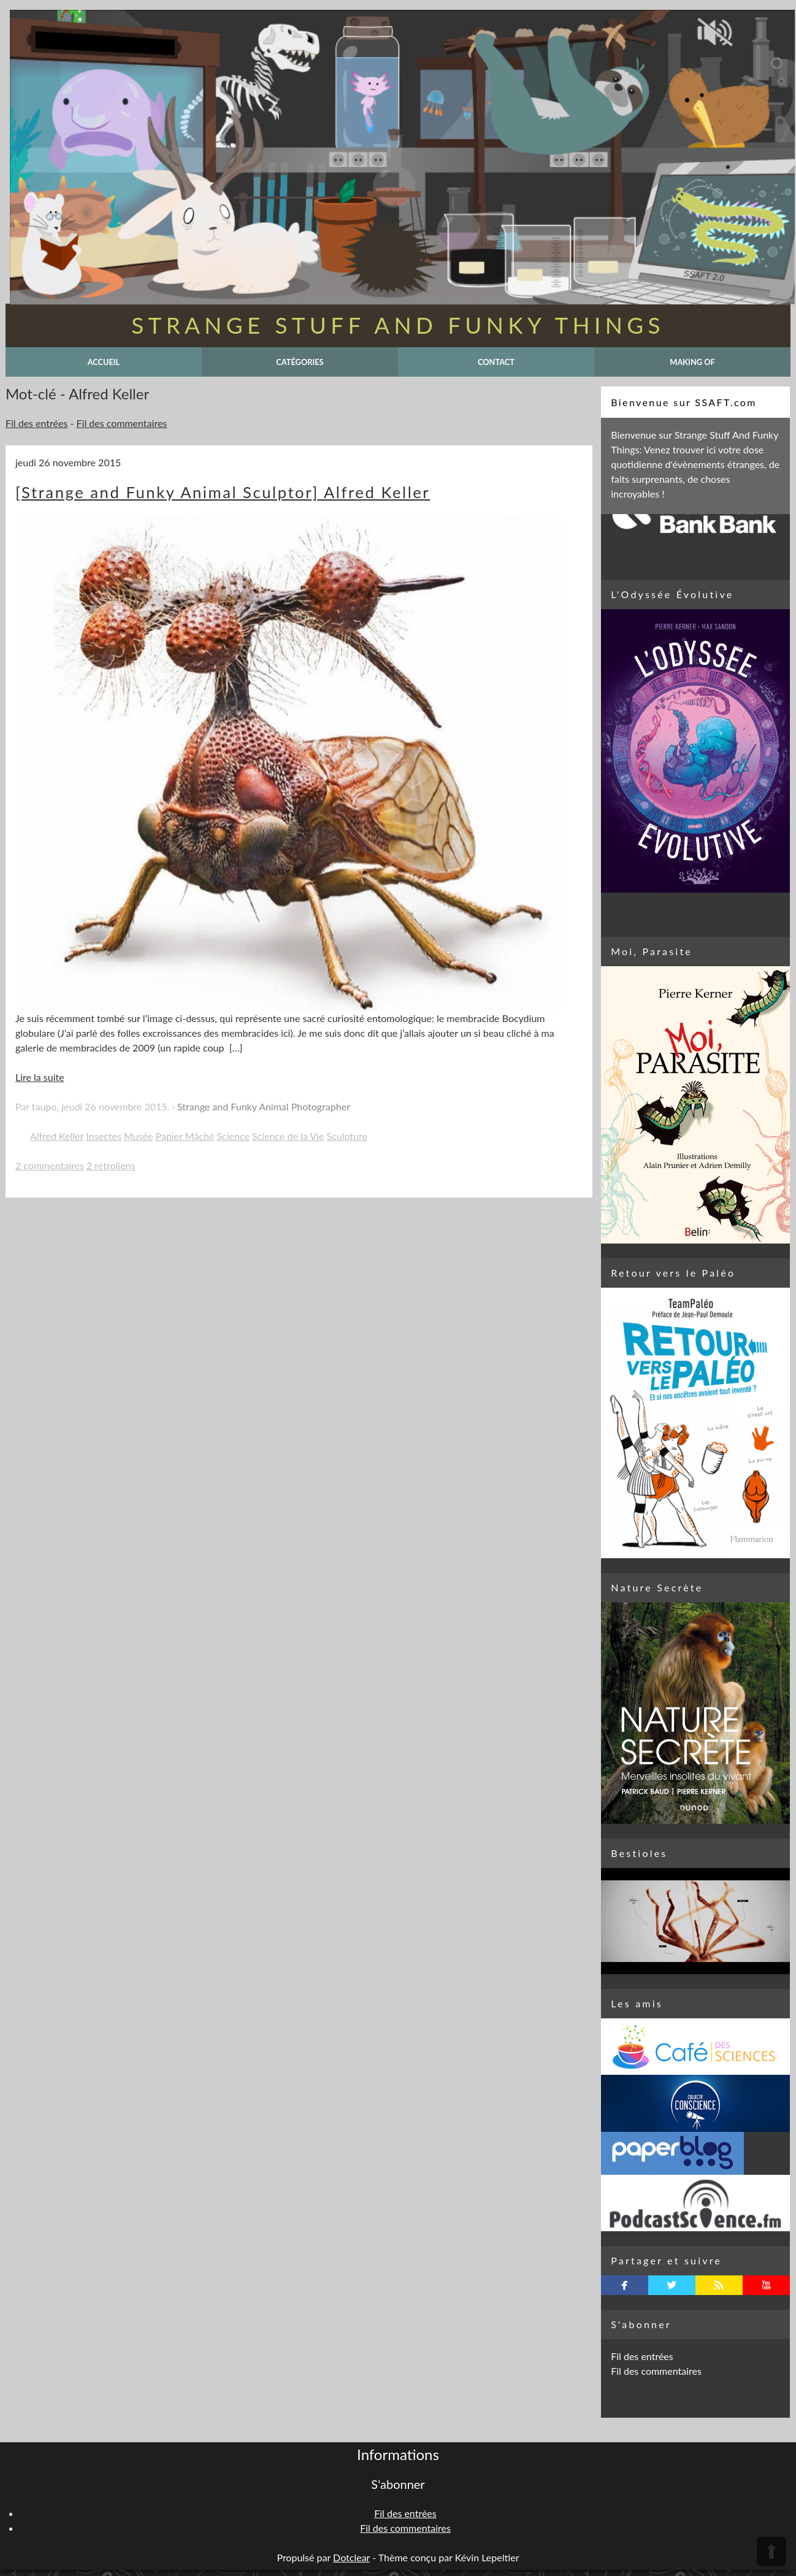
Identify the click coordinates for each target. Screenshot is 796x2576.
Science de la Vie (288, 1136)
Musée (138, 1136)
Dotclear (351, 2557)
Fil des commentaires (122, 423)
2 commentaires (49, 1165)
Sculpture (346, 1136)
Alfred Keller (56, 1136)
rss (719, 2285)
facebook (624, 2285)
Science (232, 1136)
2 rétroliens (111, 1165)
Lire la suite (39, 1077)
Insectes (103, 1136)
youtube (766, 2285)
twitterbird (672, 2285)
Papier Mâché (185, 1136)
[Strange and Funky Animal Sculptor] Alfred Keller (222, 492)
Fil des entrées (36, 423)
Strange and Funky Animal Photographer (263, 1106)
